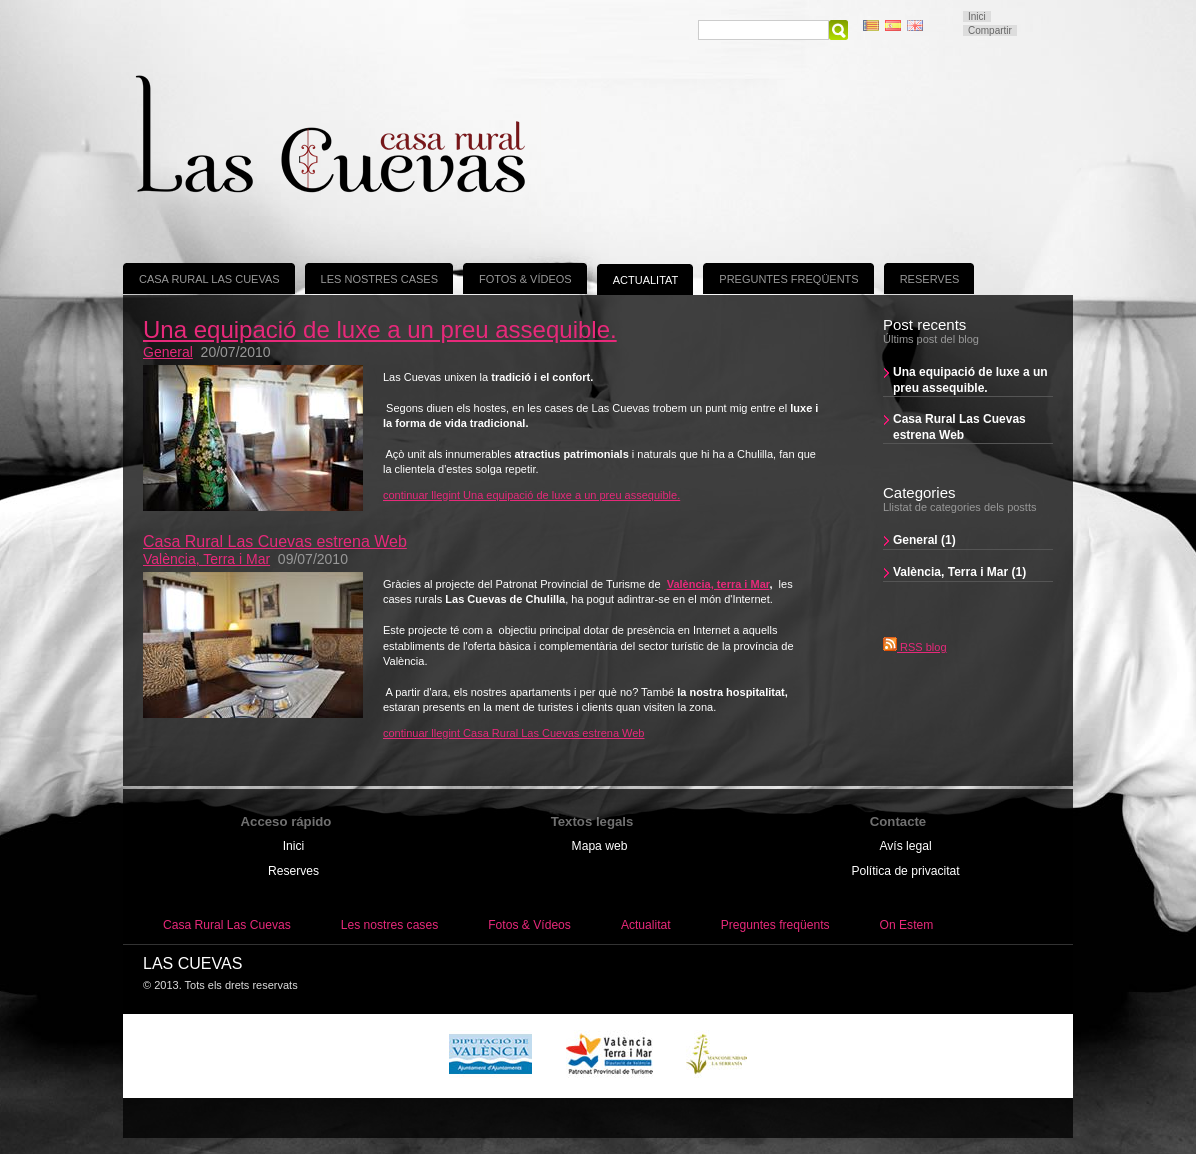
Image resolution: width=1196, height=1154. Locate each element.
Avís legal (905, 846)
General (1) (924, 540)
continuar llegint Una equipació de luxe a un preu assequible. (531, 495)
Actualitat (646, 280)
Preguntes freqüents (788, 279)
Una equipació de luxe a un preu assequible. (970, 380)
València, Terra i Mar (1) (959, 572)
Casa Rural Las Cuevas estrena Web (959, 427)
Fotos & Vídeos (525, 279)
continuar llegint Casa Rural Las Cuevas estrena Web (514, 733)
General (168, 352)
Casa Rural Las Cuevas (209, 279)
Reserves (930, 279)
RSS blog (915, 647)
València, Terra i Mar (206, 559)
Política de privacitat (905, 871)
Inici (977, 16)
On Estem (907, 925)
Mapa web (600, 846)
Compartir (990, 30)
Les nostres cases (379, 279)
